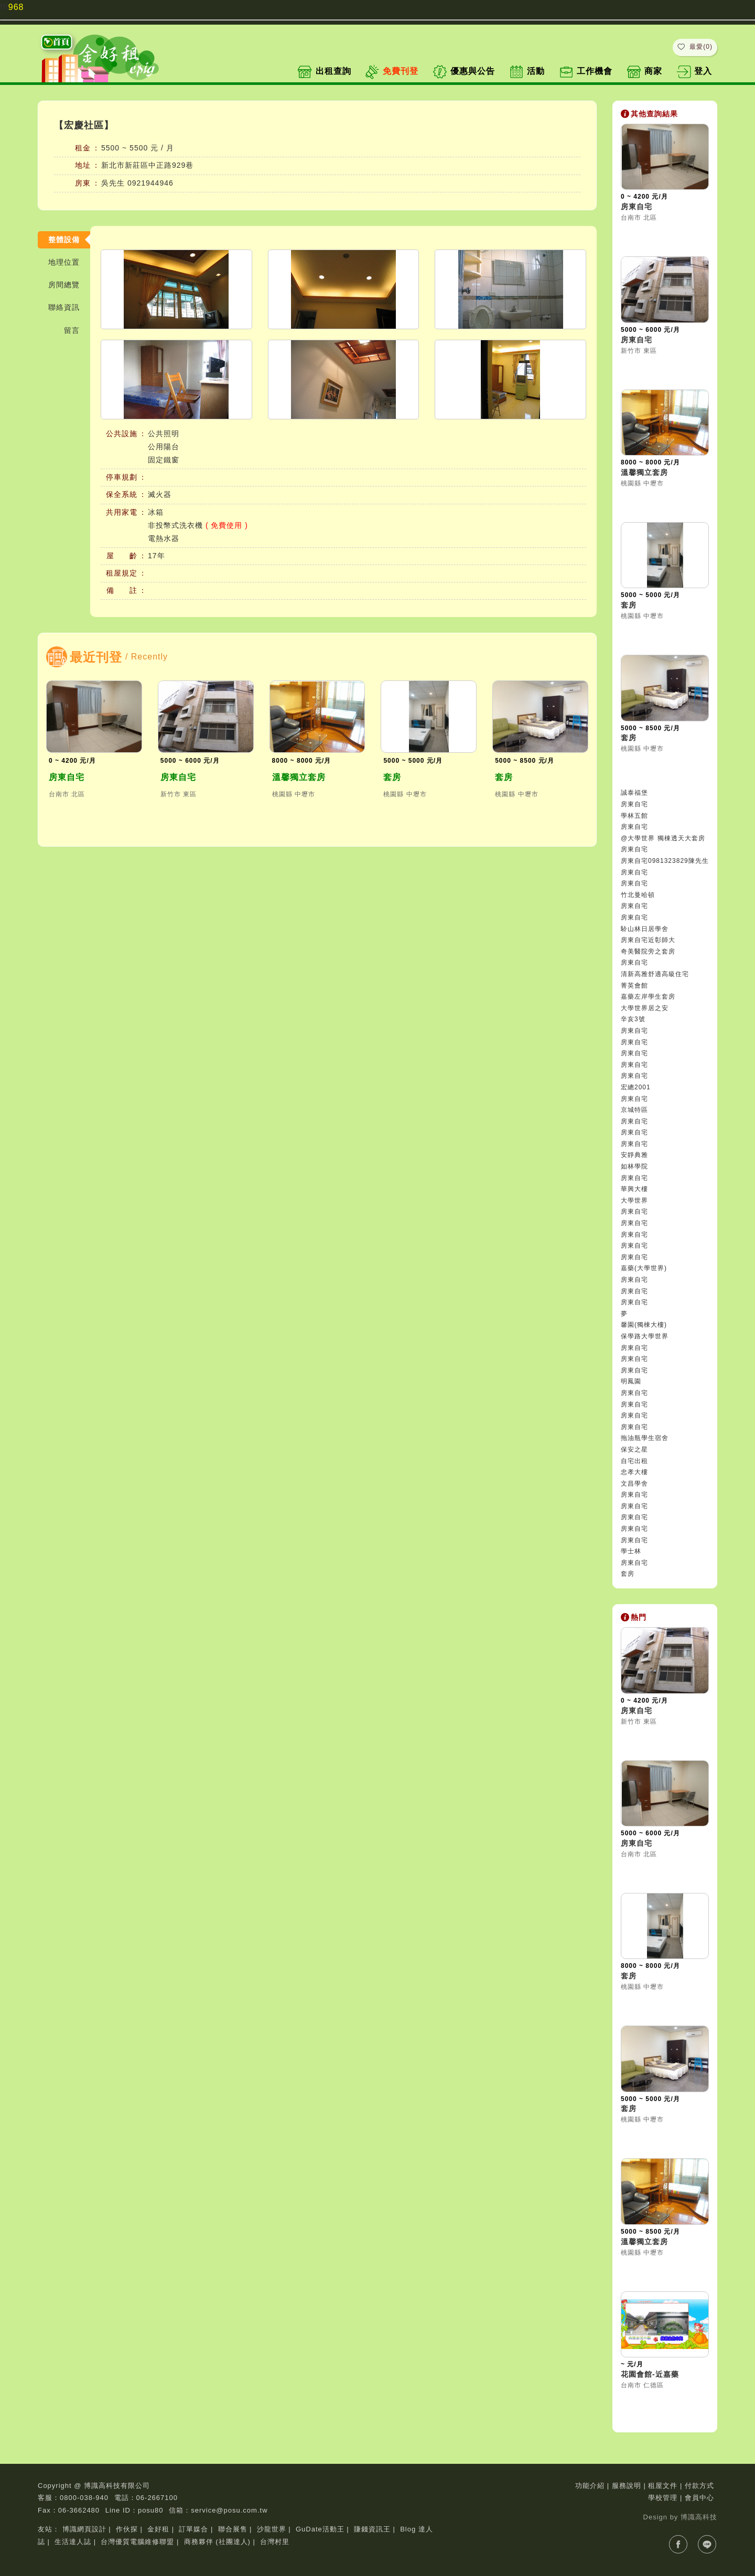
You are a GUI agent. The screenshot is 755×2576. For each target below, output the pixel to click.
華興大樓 (634, 1189)
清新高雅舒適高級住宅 (655, 974)
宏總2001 (636, 1087)
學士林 (631, 1551)
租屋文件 (662, 2486)
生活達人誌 (73, 2542)
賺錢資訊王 (372, 2529)
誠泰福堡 (634, 792)
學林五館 (634, 815)
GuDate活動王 (320, 2529)
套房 (392, 777)
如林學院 (634, 1166)
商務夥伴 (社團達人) (217, 2542)
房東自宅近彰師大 (648, 940)
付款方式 (699, 2486)
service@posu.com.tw (229, 2510)
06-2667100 (157, 2498)
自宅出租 (634, 1461)
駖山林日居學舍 (644, 929)
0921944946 (150, 183)
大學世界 (634, 1200)
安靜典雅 (634, 1155)
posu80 (151, 2510)
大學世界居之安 (644, 1008)
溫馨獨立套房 (299, 777)
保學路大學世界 (644, 1336)
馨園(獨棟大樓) (644, 1324)
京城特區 (634, 1109)
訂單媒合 (193, 2529)
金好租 (158, 2529)
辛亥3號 (633, 1019)
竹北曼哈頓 (638, 895)
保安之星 (634, 1449)
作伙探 (127, 2529)
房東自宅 (66, 777)
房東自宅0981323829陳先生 (665, 860)
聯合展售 (232, 2529)
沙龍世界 (271, 2529)
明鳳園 (631, 1381)
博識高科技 (699, 2517)
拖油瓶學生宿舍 (644, 1438)
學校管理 (662, 2498)
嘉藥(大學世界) (644, 1268)
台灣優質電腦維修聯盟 (137, 2542)
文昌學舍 (634, 1483)
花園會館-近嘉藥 (650, 2374)
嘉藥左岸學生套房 (648, 996)
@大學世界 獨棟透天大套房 (663, 838)
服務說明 (626, 2486)
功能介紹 (590, 2486)
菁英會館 (634, 985)
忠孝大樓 (634, 1472)
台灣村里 (274, 2542)
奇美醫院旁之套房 (648, 951)
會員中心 (699, 2498)
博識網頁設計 (84, 2529)
